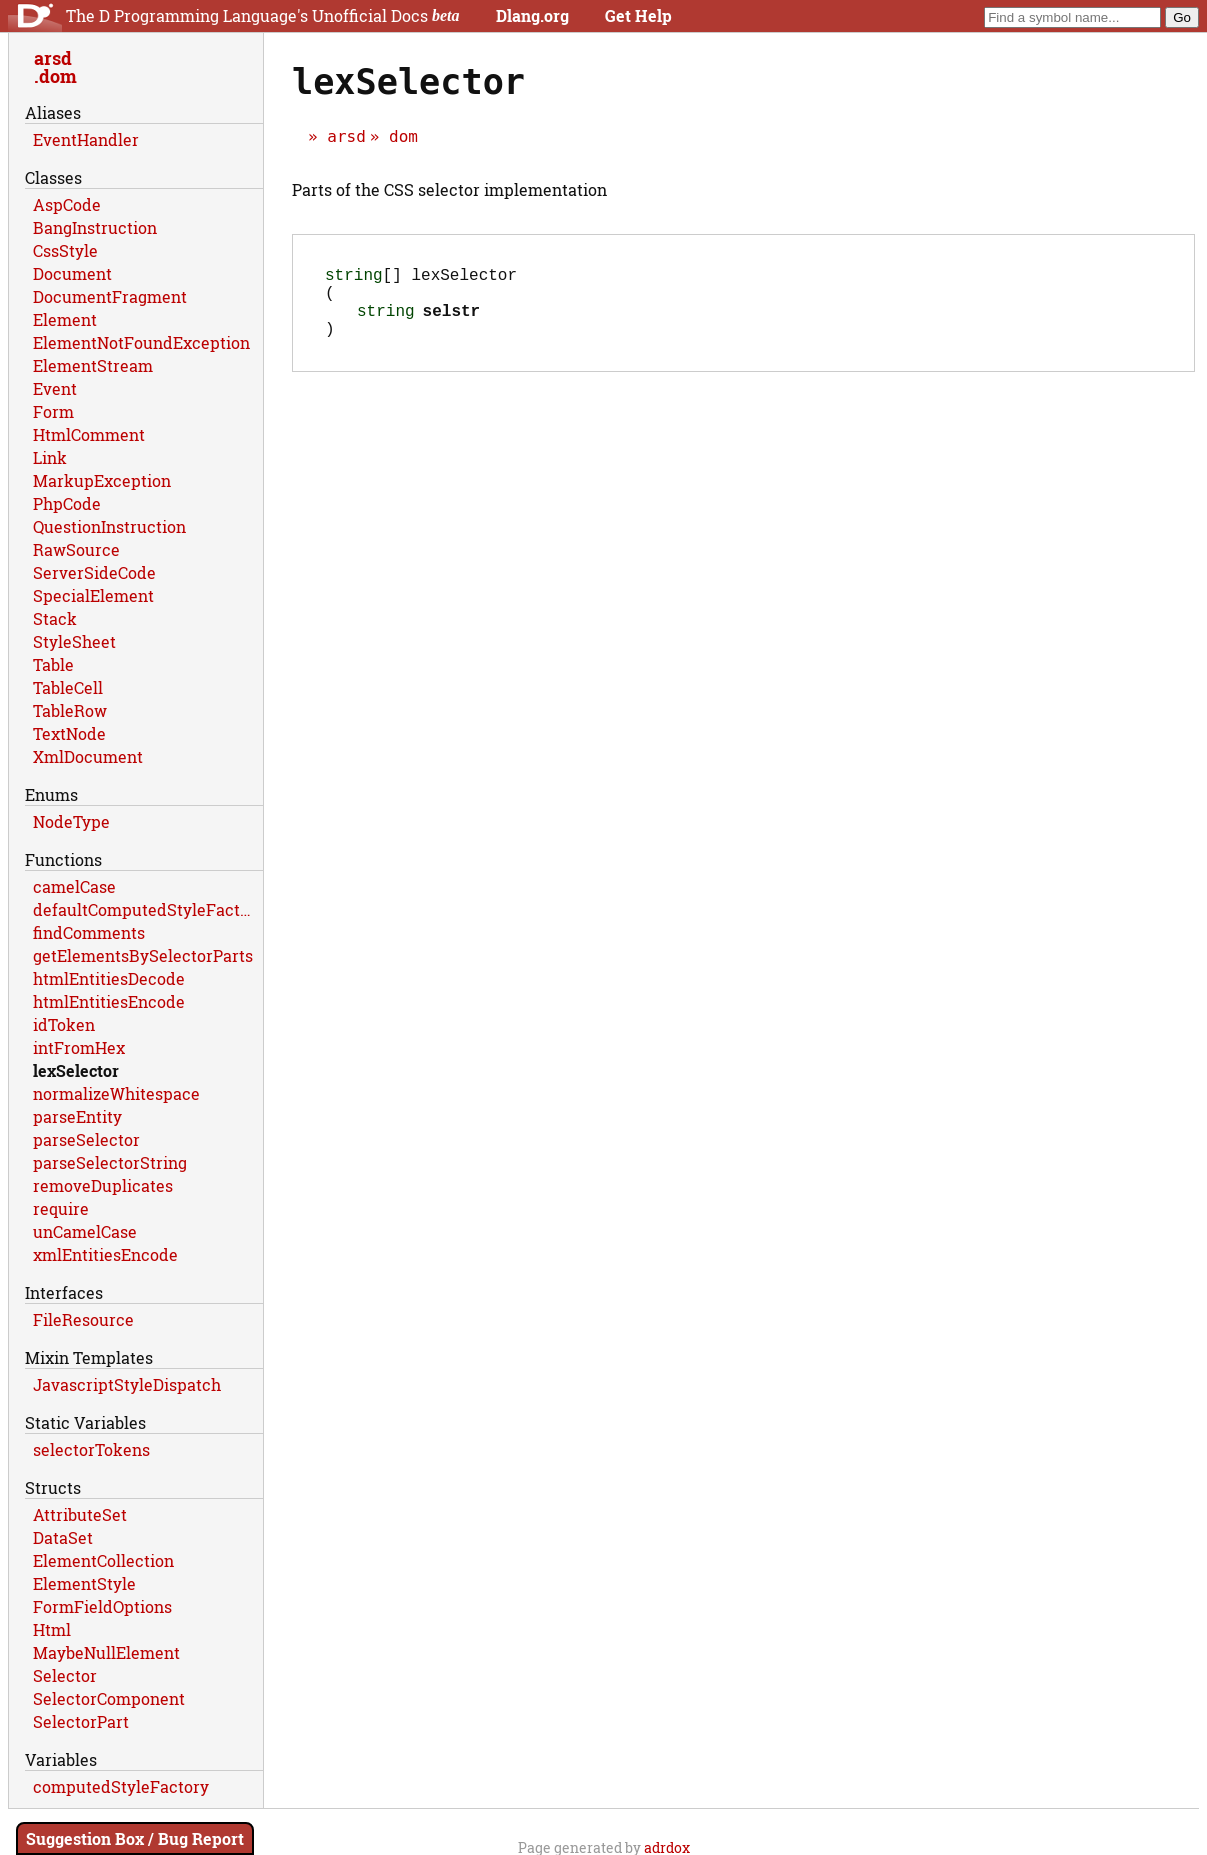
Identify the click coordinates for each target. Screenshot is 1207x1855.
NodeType (71, 821)
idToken (64, 1024)
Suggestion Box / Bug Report (135, 1838)
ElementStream (93, 365)
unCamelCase (85, 1231)
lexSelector (76, 1070)
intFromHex (79, 1047)
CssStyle (65, 250)
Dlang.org (532, 15)
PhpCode (67, 503)
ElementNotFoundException (141, 342)
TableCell (68, 687)
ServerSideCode (94, 572)
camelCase (74, 886)
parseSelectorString (110, 1162)
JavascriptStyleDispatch (127, 1384)
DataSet (63, 1537)
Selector (65, 1675)
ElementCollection (103, 1560)
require (61, 1208)
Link (50, 457)
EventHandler (86, 139)
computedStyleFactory (121, 1786)
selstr (452, 322)
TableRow (70, 710)
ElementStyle (84, 1583)
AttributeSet (80, 1514)
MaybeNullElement (106, 1652)
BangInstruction (95, 227)
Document (72, 273)
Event (55, 388)
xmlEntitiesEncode (105, 1254)
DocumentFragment (110, 296)
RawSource (76, 549)
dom (403, 136)
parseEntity (77, 1116)
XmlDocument (88, 756)
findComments (89, 932)
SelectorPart (81, 1721)
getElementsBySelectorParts (143, 955)
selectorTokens (91, 1449)
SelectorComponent (109, 1698)
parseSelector (86, 1139)
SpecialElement (93, 595)
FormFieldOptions (102, 1606)
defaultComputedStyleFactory (148, 909)
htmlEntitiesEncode (109, 1001)
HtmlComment (89, 434)
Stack (55, 618)
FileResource (83, 1319)
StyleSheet (74, 641)
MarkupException (102, 480)
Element (65, 319)
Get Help (638, 15)
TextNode (69, 733)
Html (52, 1629)
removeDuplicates (103, 1185)
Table (53, 664)
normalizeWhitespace (116, 1093)
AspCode (67, 204)
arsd (346, 136)
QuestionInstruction (109, 526)
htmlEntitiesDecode (109, 978)
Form (53, 411)
